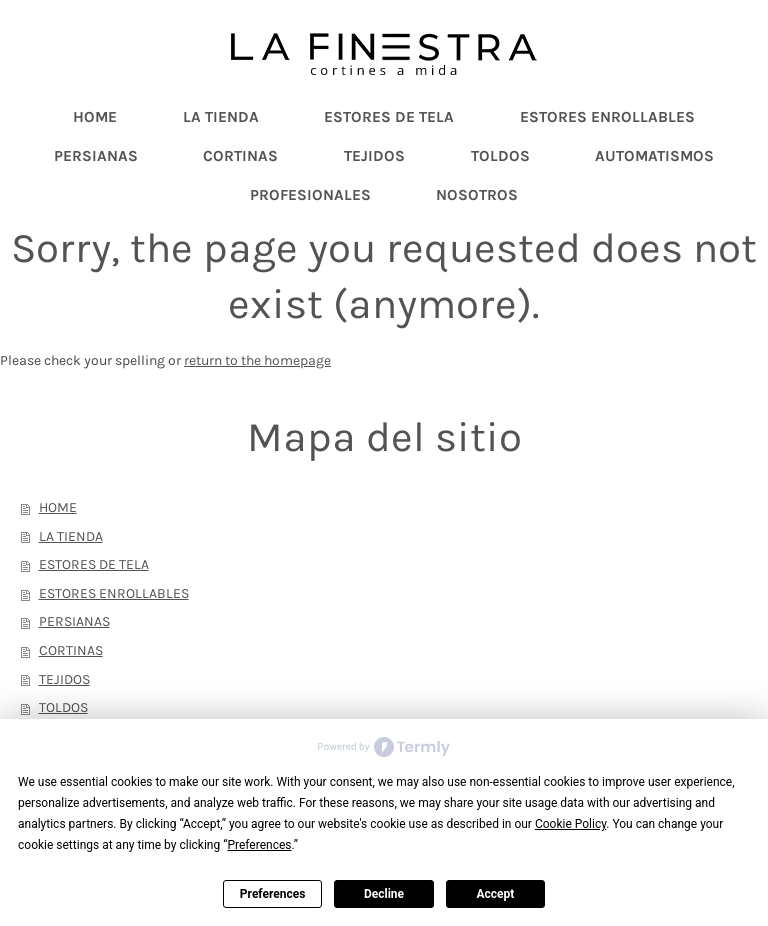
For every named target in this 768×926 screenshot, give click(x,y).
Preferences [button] (259, 845)
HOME (58, 507)
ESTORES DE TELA (94, 564)
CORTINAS (71, 650)
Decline (384, 894)
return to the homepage (257, 360)
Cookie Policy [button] (570, 824)
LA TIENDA (71, 536)
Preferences (273, 894)
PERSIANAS (74, 621)
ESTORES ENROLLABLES (114, 593)
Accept (495, 894)
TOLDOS (63, 707)
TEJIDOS (64, 679)
